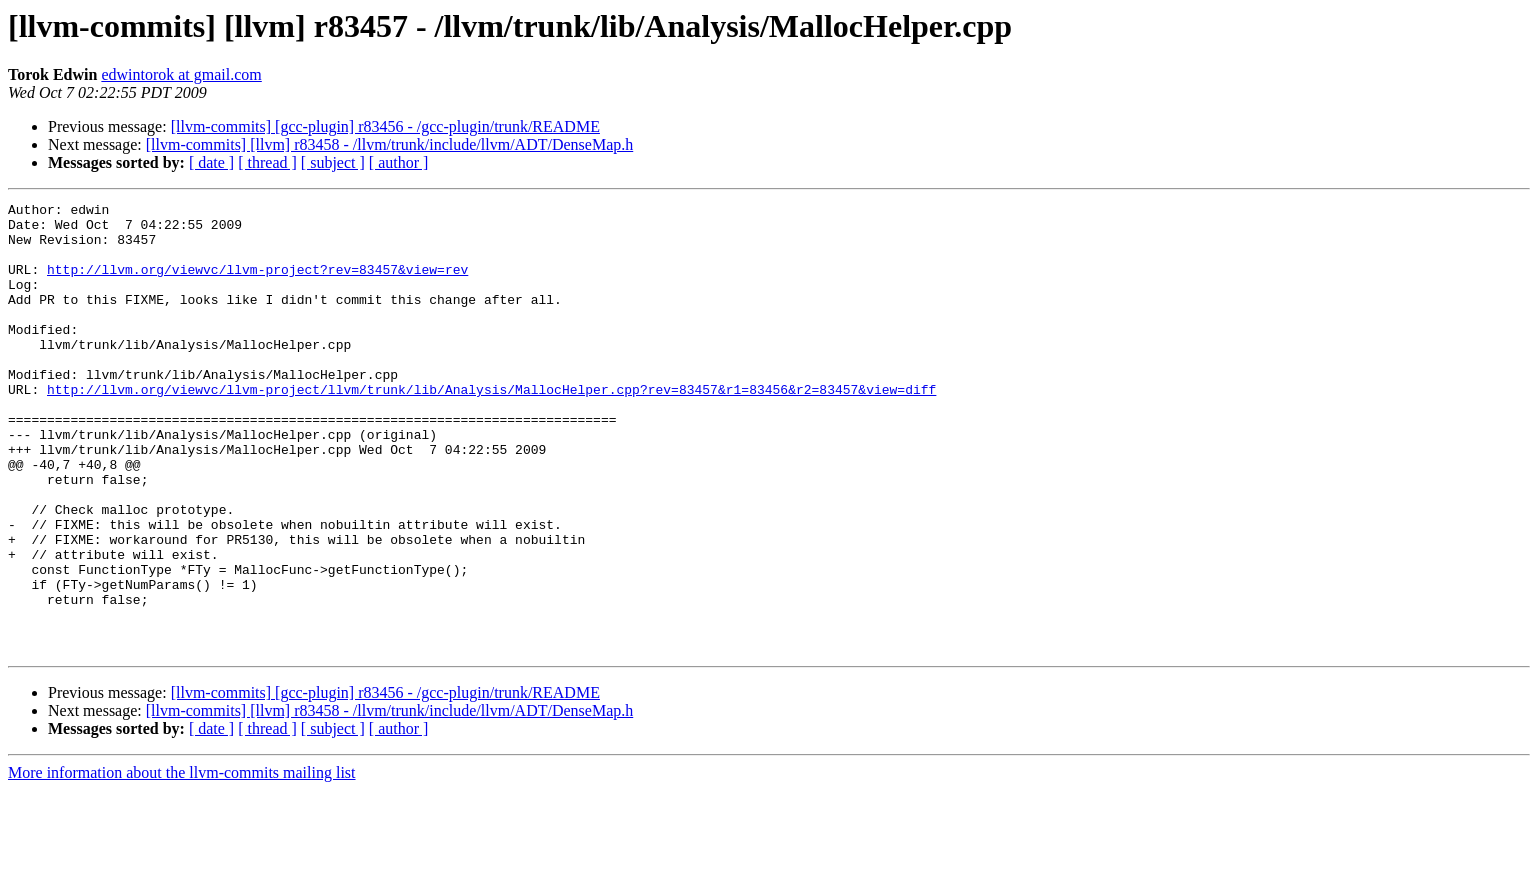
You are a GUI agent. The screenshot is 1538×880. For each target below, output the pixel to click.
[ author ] (399, 162)
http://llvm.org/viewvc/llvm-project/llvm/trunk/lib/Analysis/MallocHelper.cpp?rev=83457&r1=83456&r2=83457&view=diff (491, 428)
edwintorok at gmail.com (181, 74)
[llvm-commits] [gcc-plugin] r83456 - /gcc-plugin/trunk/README (385, 126)
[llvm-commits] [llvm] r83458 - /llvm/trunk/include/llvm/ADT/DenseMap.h (389, 144)
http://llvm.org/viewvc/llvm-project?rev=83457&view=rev (257, 284)
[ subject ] (333, 162)
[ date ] (211, 162)
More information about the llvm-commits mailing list (182, 862)
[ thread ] (267, 162)
